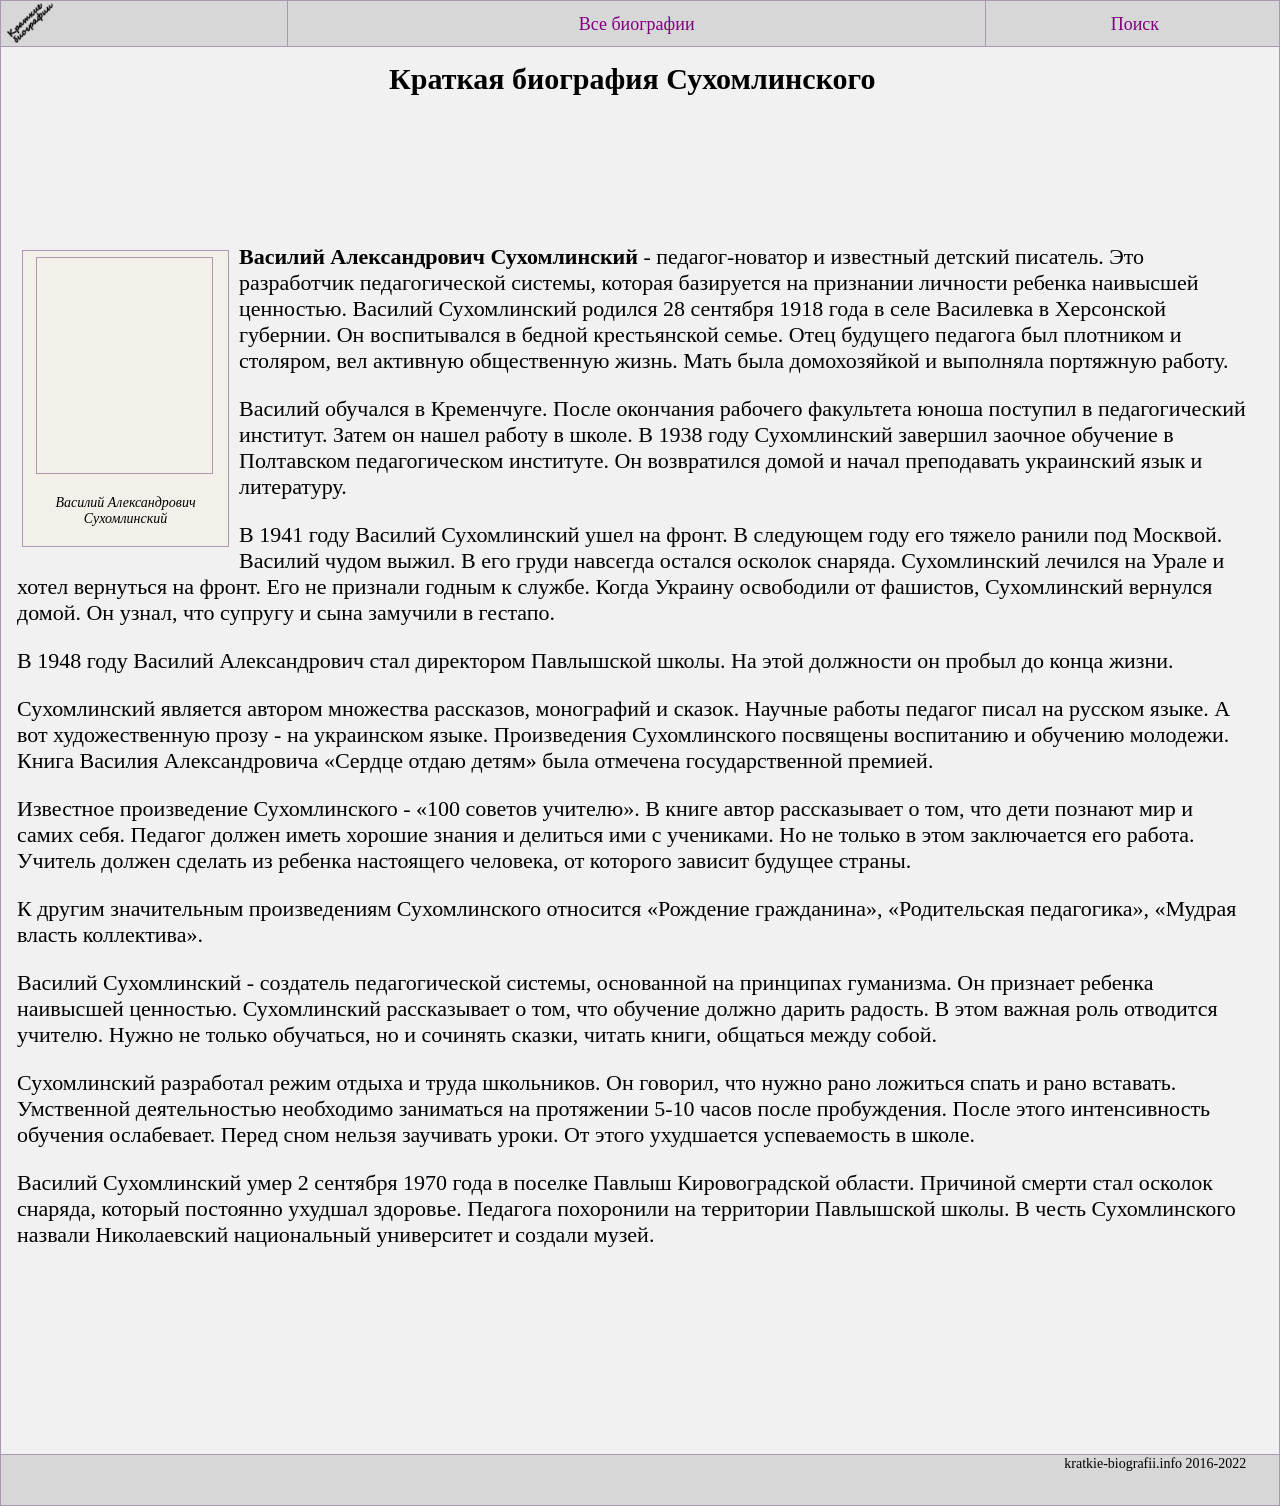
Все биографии (637, 24)
